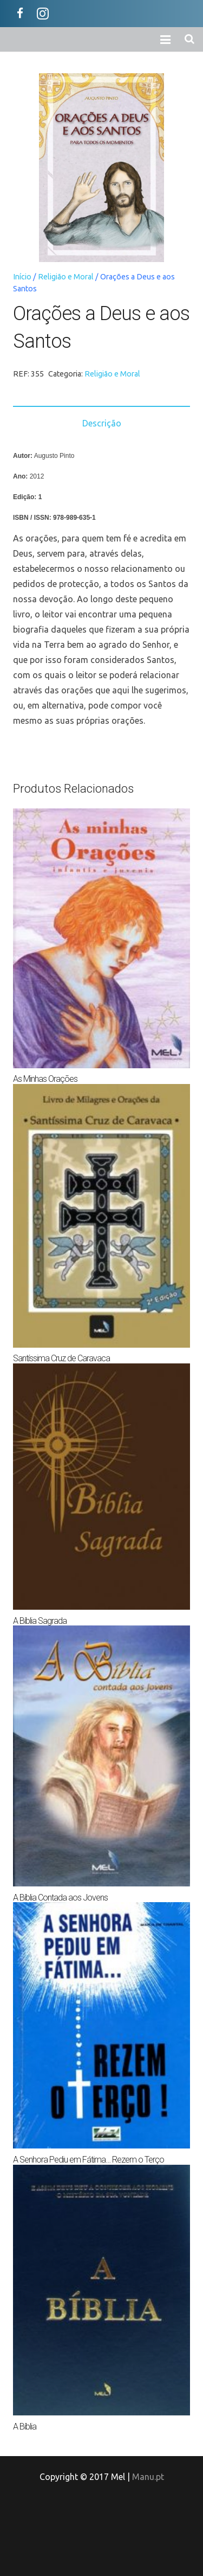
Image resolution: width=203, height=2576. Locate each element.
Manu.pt (148, 2477)
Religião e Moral (66, 276)
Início (22, 276)
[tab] (101, 422)
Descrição (101, 423)
